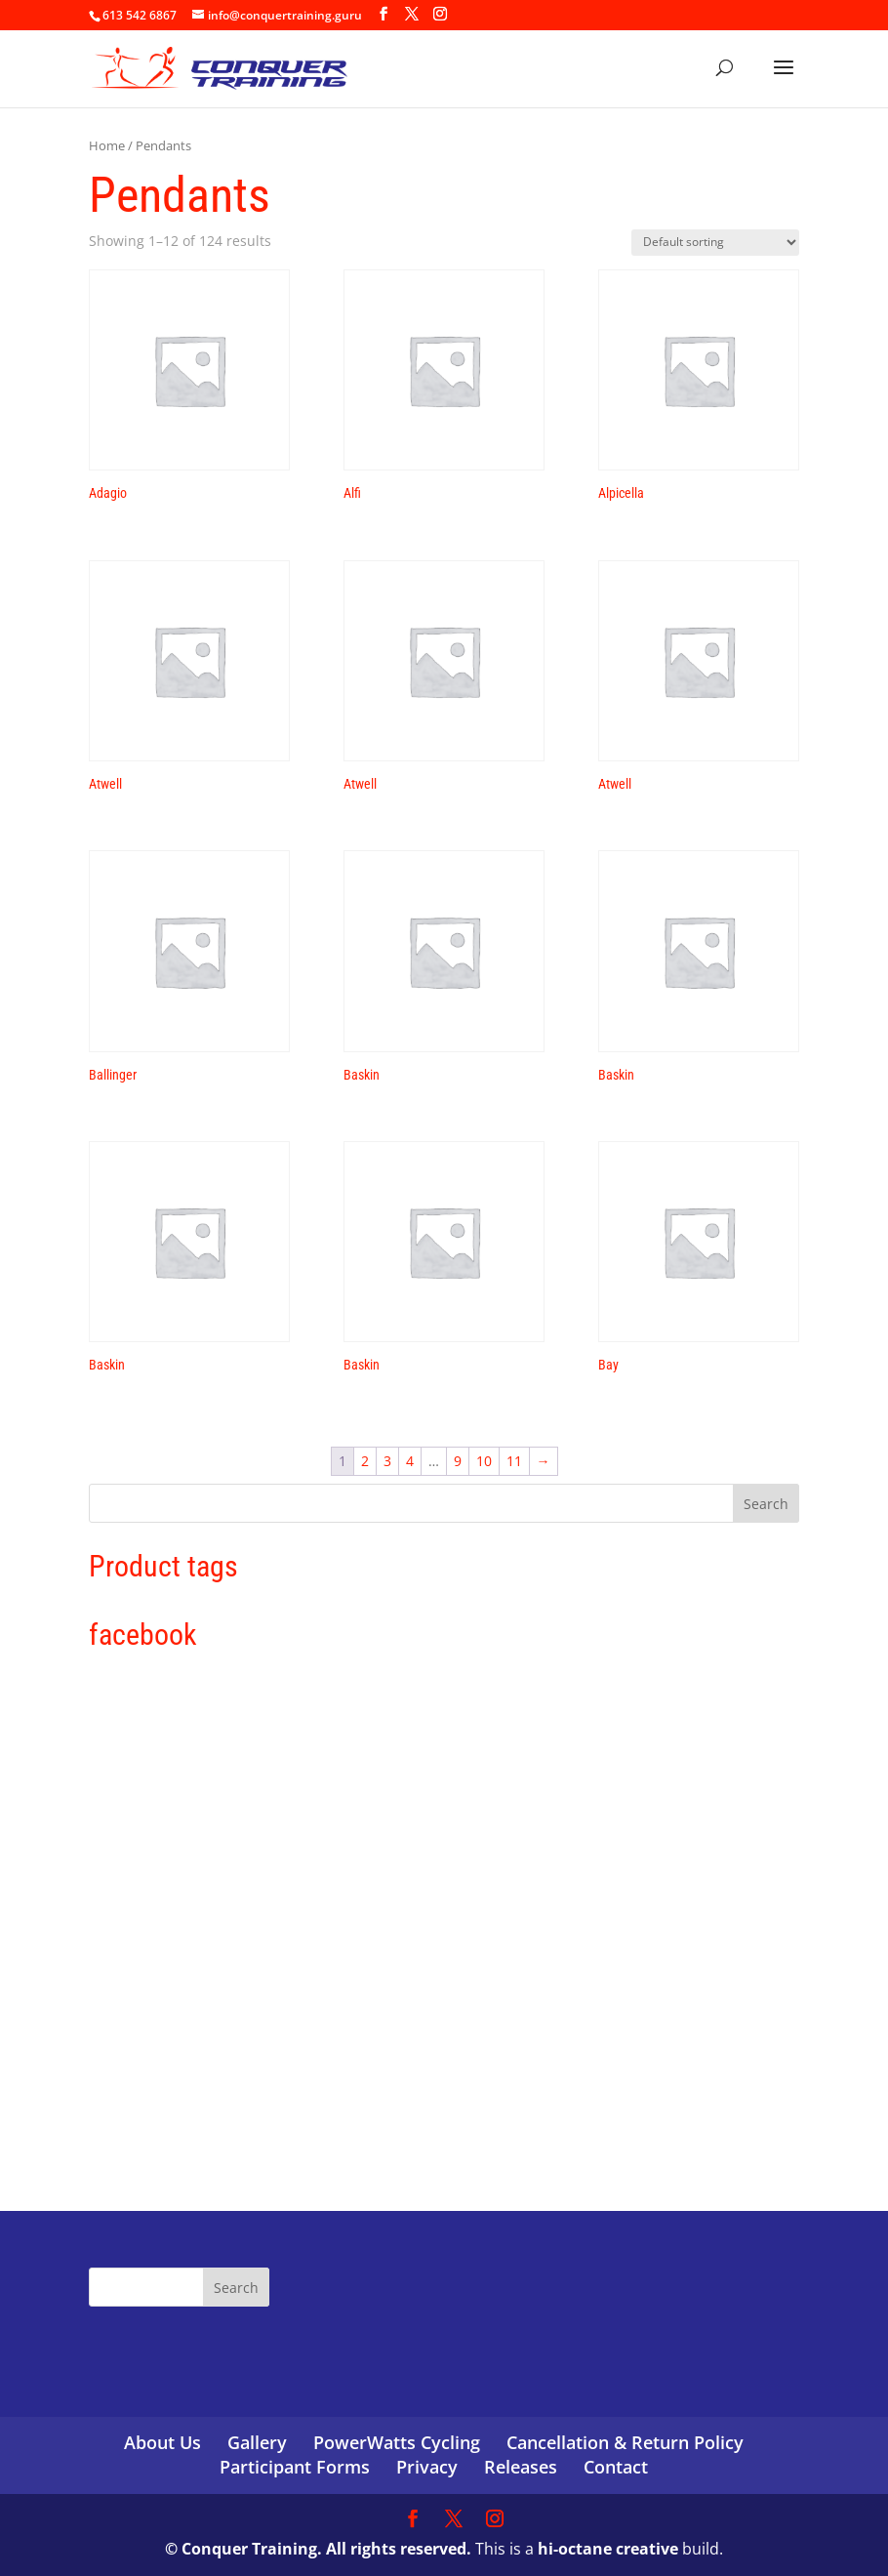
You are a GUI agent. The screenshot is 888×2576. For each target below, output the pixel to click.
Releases (520, 2466)
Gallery (257, 2442)
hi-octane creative (608, 2548)
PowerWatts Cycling (396, 2442)
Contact (616, 2466)
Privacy (427, 2466)
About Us (162, 2442)
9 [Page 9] (458, 1461)
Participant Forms (295, 2466)
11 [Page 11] (514, 1461)
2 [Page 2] (365, 1461)
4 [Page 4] (410, 1461)
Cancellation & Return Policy (625, 2442)
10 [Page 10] (484, 1461)
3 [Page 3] (387, 1461)
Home (107, 145)
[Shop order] (715, 242)
